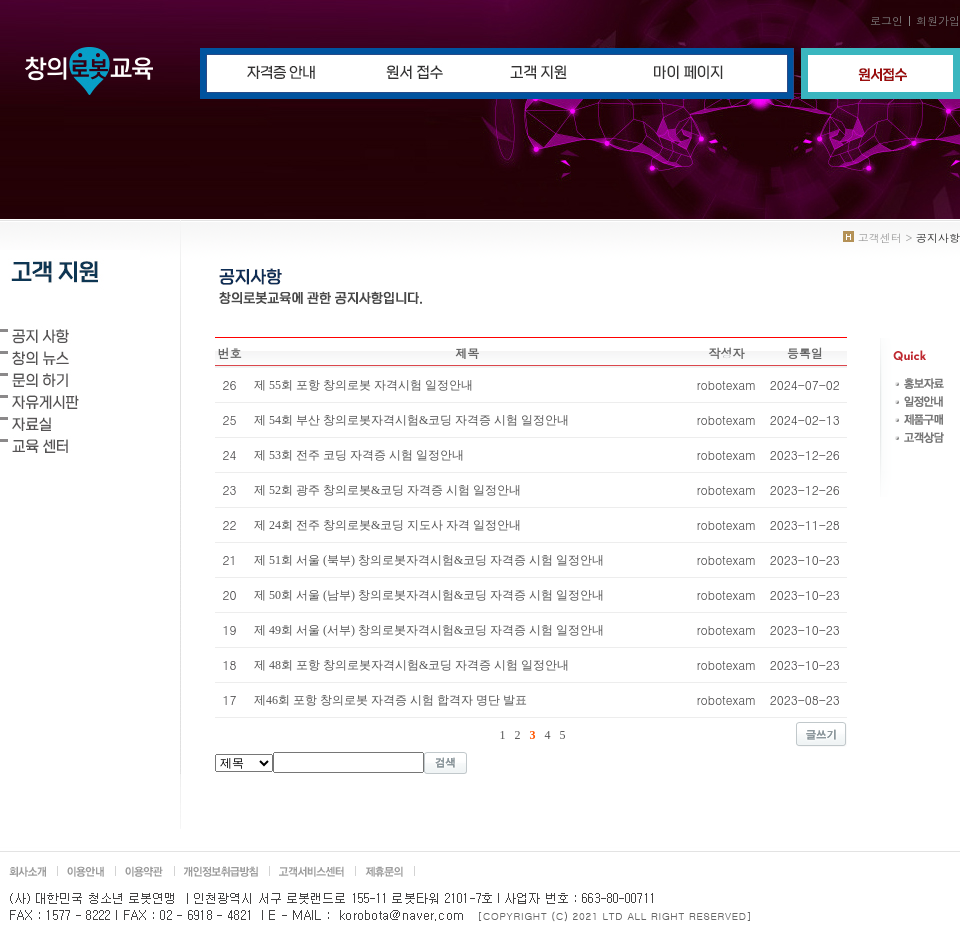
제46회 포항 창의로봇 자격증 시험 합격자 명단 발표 (390, 700)
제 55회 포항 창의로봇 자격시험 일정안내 (363, 385)
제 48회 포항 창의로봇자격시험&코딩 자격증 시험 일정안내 (411, 665)
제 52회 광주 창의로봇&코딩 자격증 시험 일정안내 (387, 490)
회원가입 (938, 20)
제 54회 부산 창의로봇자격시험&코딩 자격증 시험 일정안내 (411, 420)
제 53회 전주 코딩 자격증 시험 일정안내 (359, 455)
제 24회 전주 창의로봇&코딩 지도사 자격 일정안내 (387, 525)
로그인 (886, 20)
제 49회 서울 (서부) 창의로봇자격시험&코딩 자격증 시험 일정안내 (429, 630)
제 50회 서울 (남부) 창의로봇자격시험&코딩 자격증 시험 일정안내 (429, 595)
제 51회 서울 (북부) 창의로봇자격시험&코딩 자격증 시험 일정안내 (429, 560)
